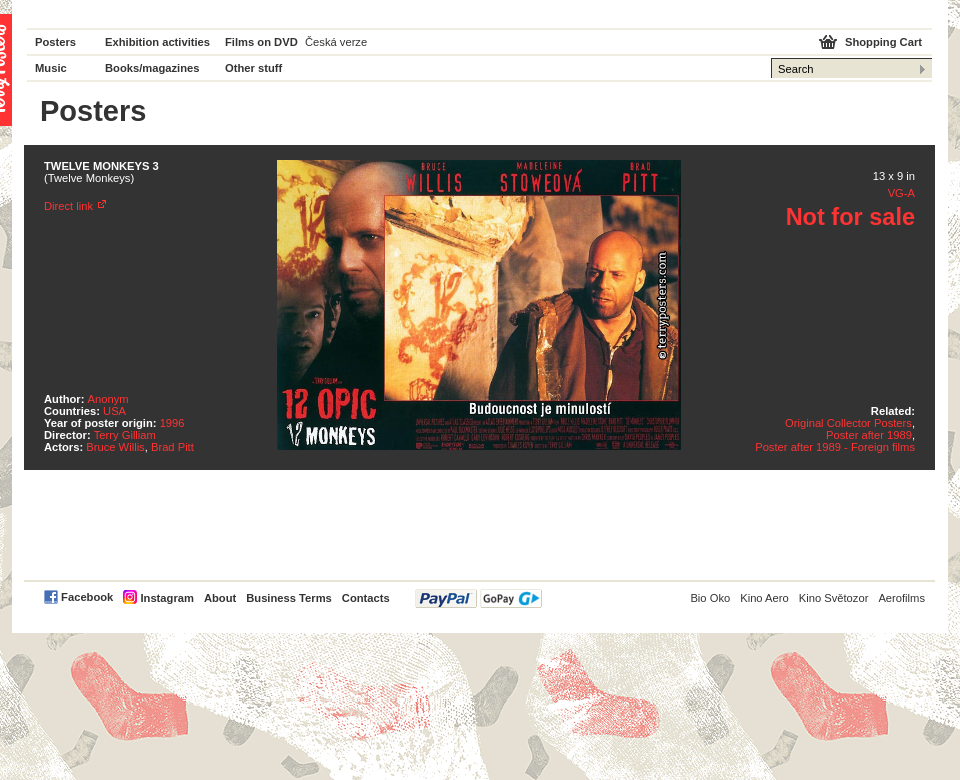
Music (51, 68)
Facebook (87, 597)
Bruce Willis (115, 447)
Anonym (108, 399)
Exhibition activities (157, 42)
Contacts (366, 598)
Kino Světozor (834, 598)
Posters (55, 42)
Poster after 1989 (869, 435)
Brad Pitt (172, 447)
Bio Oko (710, 598)
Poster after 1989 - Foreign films (835, 447)
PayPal (478, 598)
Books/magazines (152, 68)
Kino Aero (764, 598)
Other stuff (253, 68)
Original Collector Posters (848, 423)
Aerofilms (901, 598)
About (220, 598)
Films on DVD (261, 42)
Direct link (68, 206)
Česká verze (336, 42)
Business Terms (289, 598)
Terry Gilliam (125, 435)
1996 (172, 423)
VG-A (901, 193)
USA (114, 411)
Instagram (166, 598)
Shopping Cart (883, 42)
